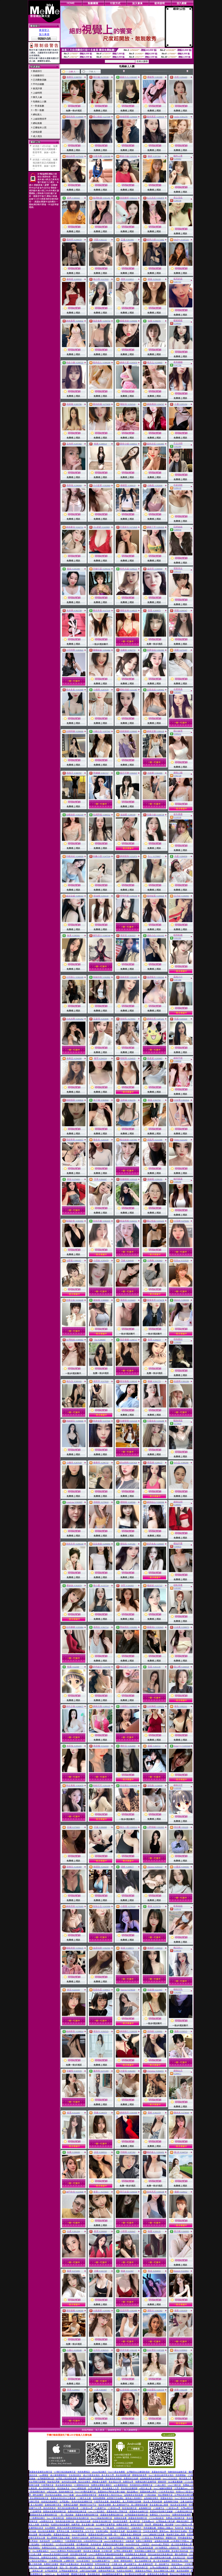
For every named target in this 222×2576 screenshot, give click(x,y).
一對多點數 (38, 106)
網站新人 (37, 114)
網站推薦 (37, 123)
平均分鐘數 (38, 84)
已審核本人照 (39, 127)
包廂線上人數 (39, 101)
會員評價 (37, 88)
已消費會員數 (39, 79)
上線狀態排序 (39, 119)
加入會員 (44, 34)
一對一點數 (38, 110)
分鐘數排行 (38, 75)
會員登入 (44, 30)
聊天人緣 (37, 97)
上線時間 (37, 92)
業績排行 (37, 71)
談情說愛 (37, 132)
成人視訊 (37, 136)
